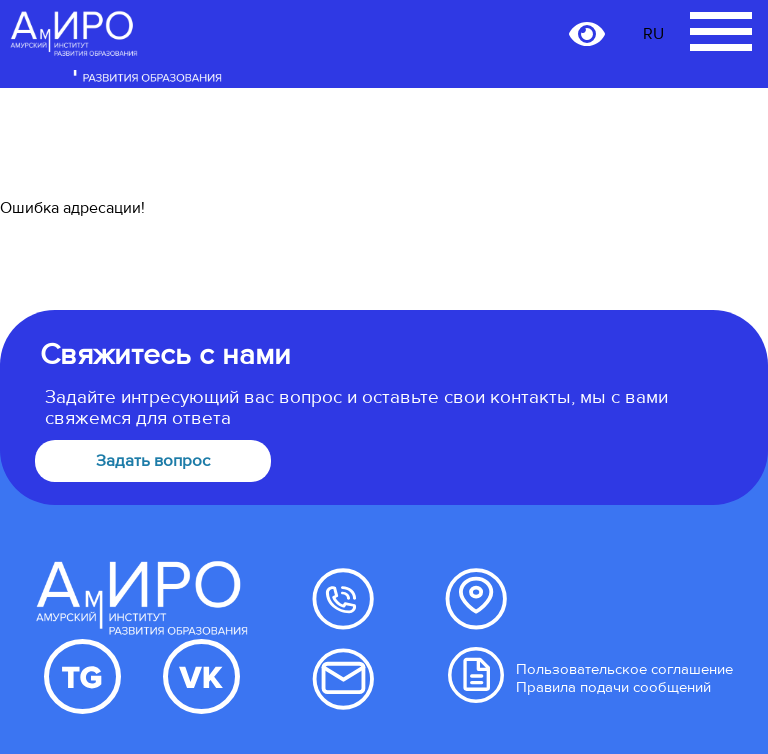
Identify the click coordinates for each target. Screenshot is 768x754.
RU (653, 34)
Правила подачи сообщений (613, 687)
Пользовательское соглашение (624, 669)
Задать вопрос (153, 461)
